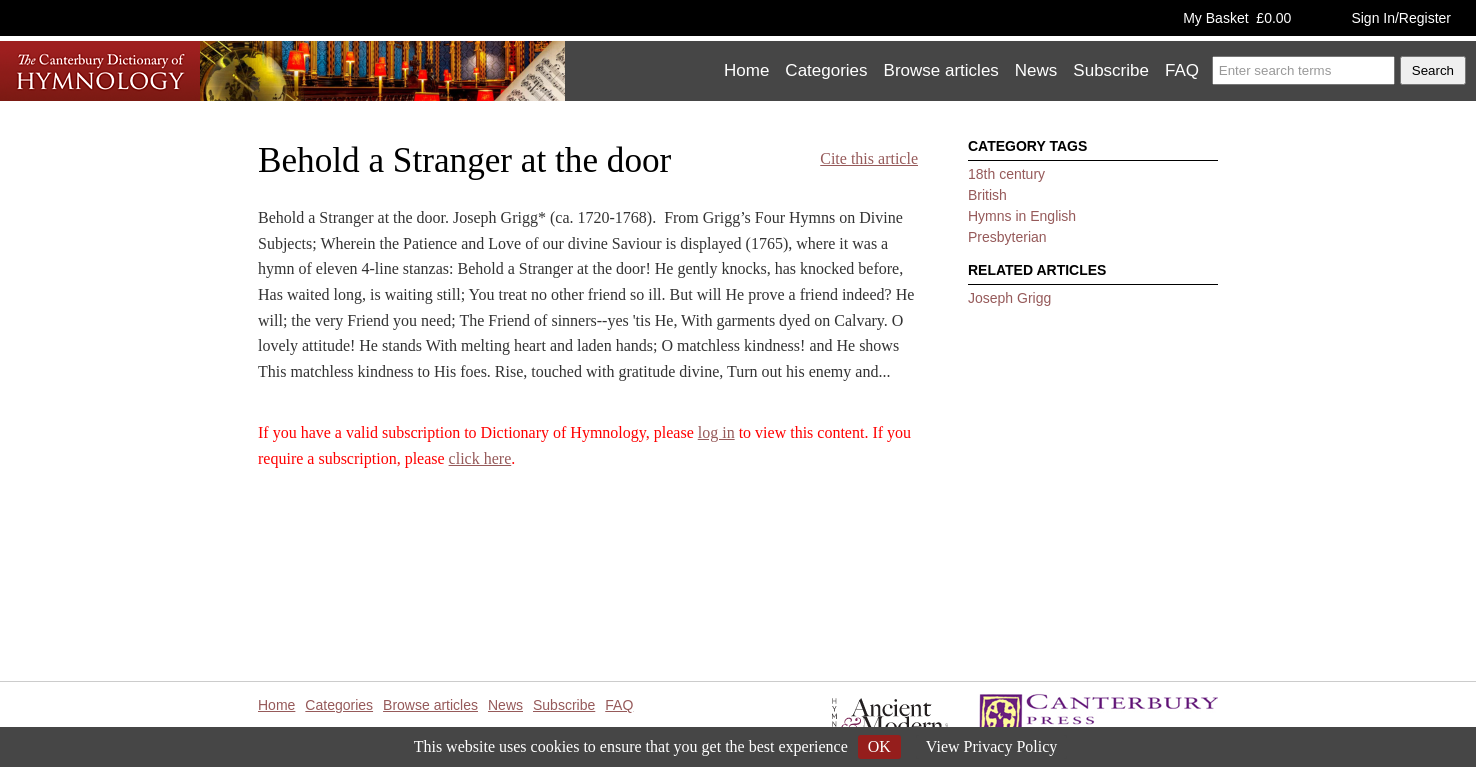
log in (716, 432)
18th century (1006, 174)
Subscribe (1111, 70)
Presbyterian (1007, 237)
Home (746, 70)
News (1036, 70)
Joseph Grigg (1009, 298)
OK (879, 746)
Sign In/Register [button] (1401, 18)
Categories (826, 70)
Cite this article (869, 158)
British (987, 195)
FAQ (1182, 70)
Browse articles (941, 70)
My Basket (1237, 18)
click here (480, 458)
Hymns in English (1022, 216)
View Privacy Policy (991, 746)
